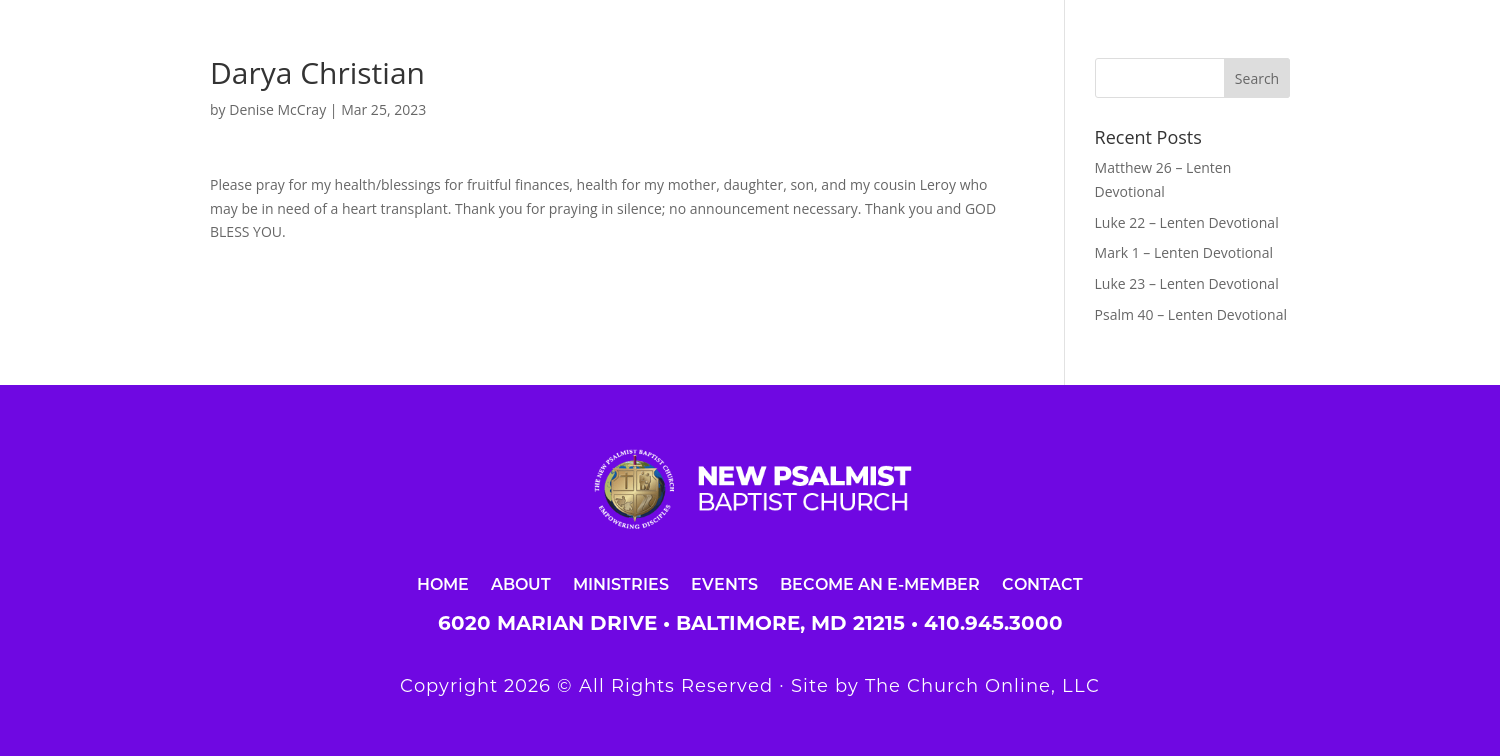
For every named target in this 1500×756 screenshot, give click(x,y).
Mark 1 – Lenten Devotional (1184, 252)
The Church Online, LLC (982, 686)
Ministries (621, 583)
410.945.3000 (993, 623)
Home (443, 583)
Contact (1042, 583)
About (521, 583)
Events (724, 583)
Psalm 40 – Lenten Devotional (1191, 314)
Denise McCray (277, 109)
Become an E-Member (880, 583)
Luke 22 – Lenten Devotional (1187, 222)
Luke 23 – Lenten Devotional (1187, 283)
